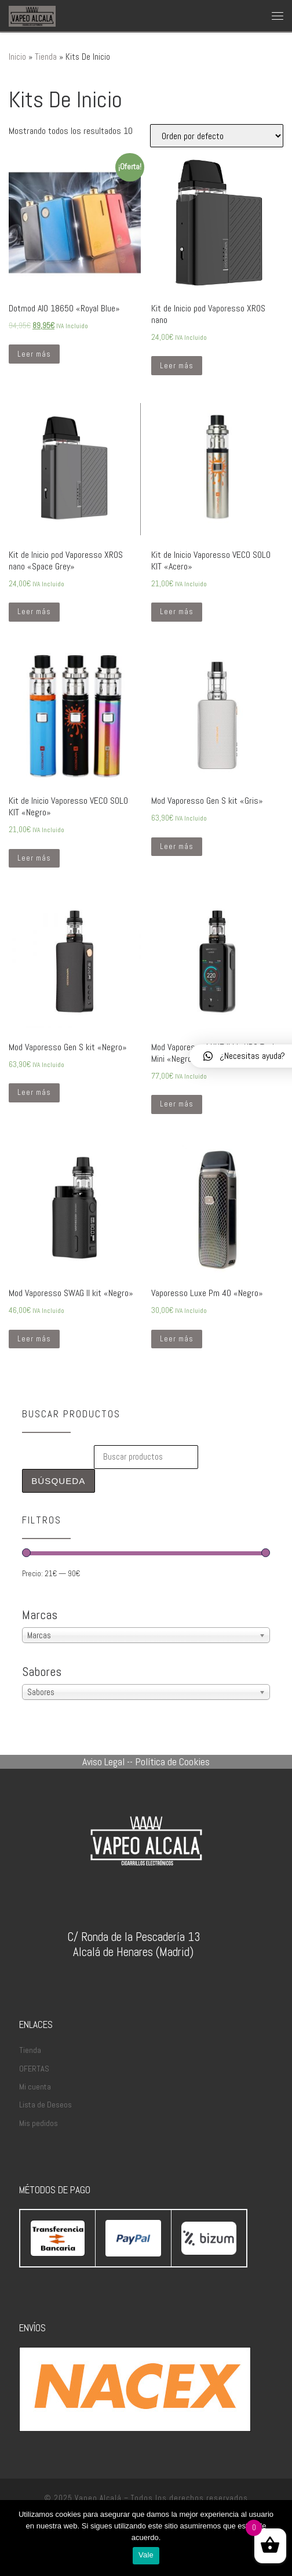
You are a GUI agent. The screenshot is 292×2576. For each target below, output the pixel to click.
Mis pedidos (38, 2123)
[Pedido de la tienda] (216, 135)
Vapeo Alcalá (98, 2498)
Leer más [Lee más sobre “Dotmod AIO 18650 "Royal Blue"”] (34, 354)
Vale (146, 2554)
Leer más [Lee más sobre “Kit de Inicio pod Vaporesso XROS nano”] (177, 366)
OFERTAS (34, 2068)
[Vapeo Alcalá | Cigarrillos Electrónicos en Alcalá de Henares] (32, 15)
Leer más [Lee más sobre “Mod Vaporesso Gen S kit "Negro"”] (34, 1092)
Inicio (17, 56)
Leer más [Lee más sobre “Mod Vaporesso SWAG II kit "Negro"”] (34, 1339)
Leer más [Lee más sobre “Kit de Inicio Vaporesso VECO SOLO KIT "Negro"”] (34, 858)
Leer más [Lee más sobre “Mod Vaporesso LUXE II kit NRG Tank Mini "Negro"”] (177, 1104)
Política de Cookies (172, 1761)
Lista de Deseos (45, 2104)
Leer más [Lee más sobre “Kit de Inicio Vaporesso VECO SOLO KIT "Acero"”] (177, 611)
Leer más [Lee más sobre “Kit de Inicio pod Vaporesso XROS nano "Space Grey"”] (34, 611)
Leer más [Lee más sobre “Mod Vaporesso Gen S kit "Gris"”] (177, 846)
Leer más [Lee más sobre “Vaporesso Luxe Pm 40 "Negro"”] (177, 1339)
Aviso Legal (103, 1761)
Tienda (46, 56)
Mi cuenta (35, 2086)
